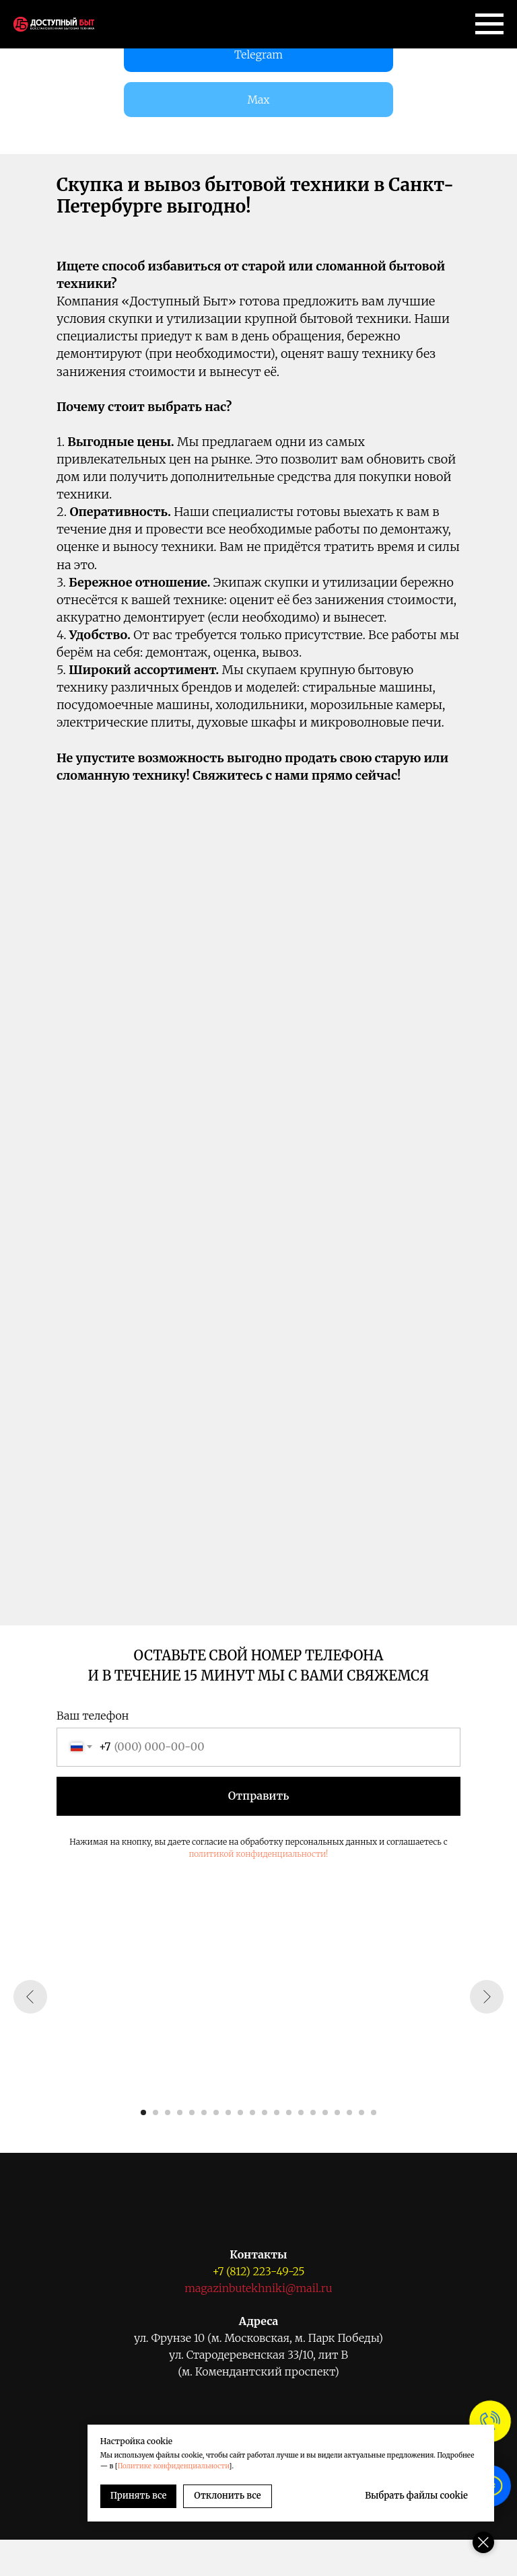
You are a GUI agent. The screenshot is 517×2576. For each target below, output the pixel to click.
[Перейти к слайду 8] (228, 2112)
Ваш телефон (93, 1715)
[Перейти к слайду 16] (325, 2112)
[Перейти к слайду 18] (349, 2112)
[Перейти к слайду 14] (301, 2112)
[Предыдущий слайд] (30, 1997)
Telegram (258, 54)
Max (258, 99)
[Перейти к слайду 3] (167, 2112)
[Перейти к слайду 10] (252, 2112)
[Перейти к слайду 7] (216, 2112)
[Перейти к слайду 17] (337, 2112)
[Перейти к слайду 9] (240, 2112)
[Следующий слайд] (487, 1997)
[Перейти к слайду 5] (192, 2112)
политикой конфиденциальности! (258, 1854)
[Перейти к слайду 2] (155, 2112)
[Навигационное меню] (489, 24)
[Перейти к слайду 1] (143, 2112)
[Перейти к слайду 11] (264, 2112)
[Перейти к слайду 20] (373, 2112)
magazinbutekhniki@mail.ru (258, 2288)
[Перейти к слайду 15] (313, 2112)
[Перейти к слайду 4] (179, 2112)
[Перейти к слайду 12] (276, 2112)
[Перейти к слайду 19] (361, 2112)
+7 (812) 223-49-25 (258, 2271)
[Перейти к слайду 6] (204, 2112)
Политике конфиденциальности (176, 2466)
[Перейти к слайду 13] (288, 2112)
